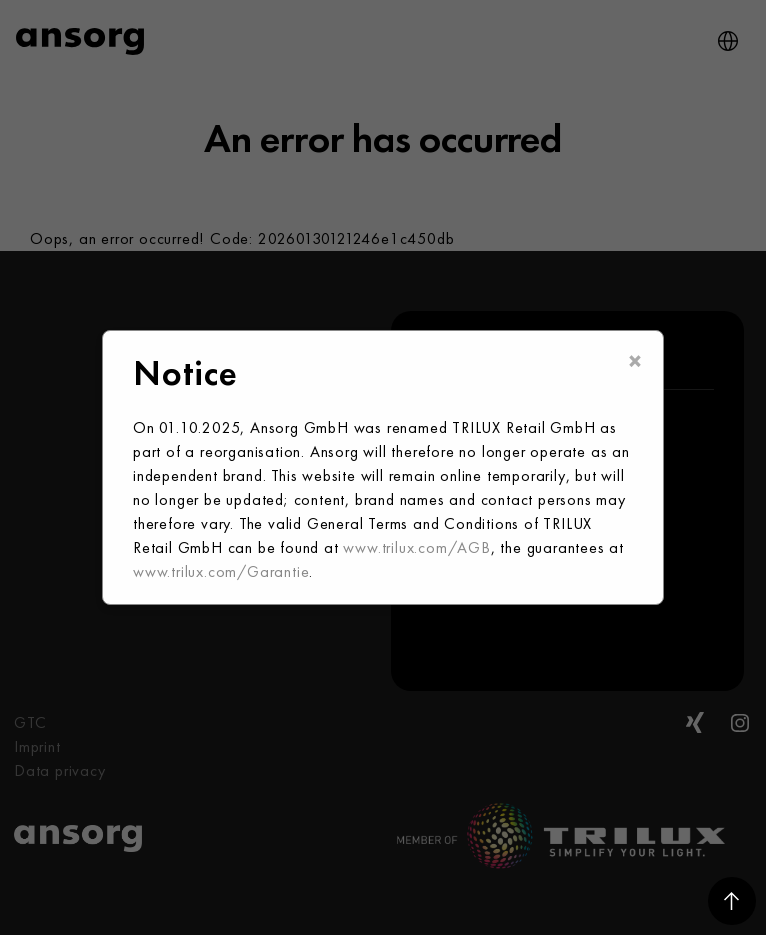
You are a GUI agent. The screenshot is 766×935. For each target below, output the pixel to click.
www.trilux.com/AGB (416, 547)
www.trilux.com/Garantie (221, 571)
